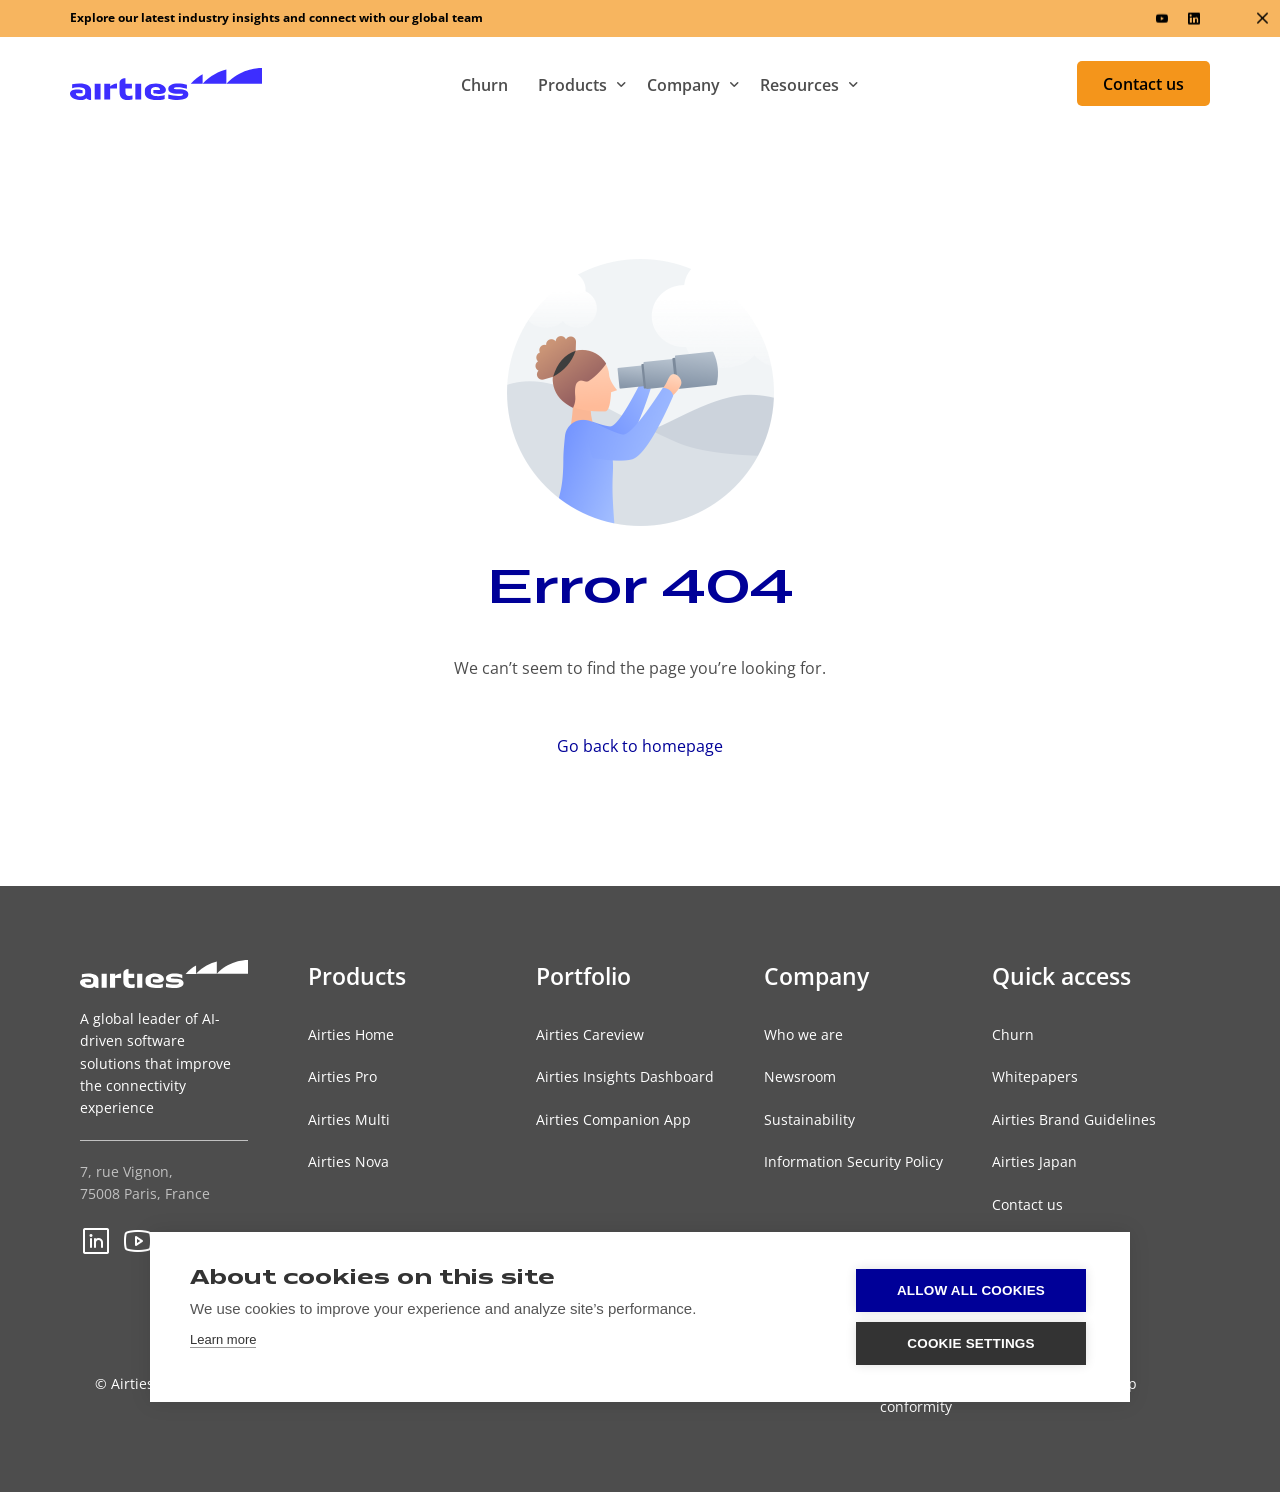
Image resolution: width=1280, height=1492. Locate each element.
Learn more (223, 1339)
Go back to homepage (640, 746)
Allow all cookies (971, 1290)
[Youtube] (1162, 18)
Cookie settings (971, 1343)
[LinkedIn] (1194, 18)
